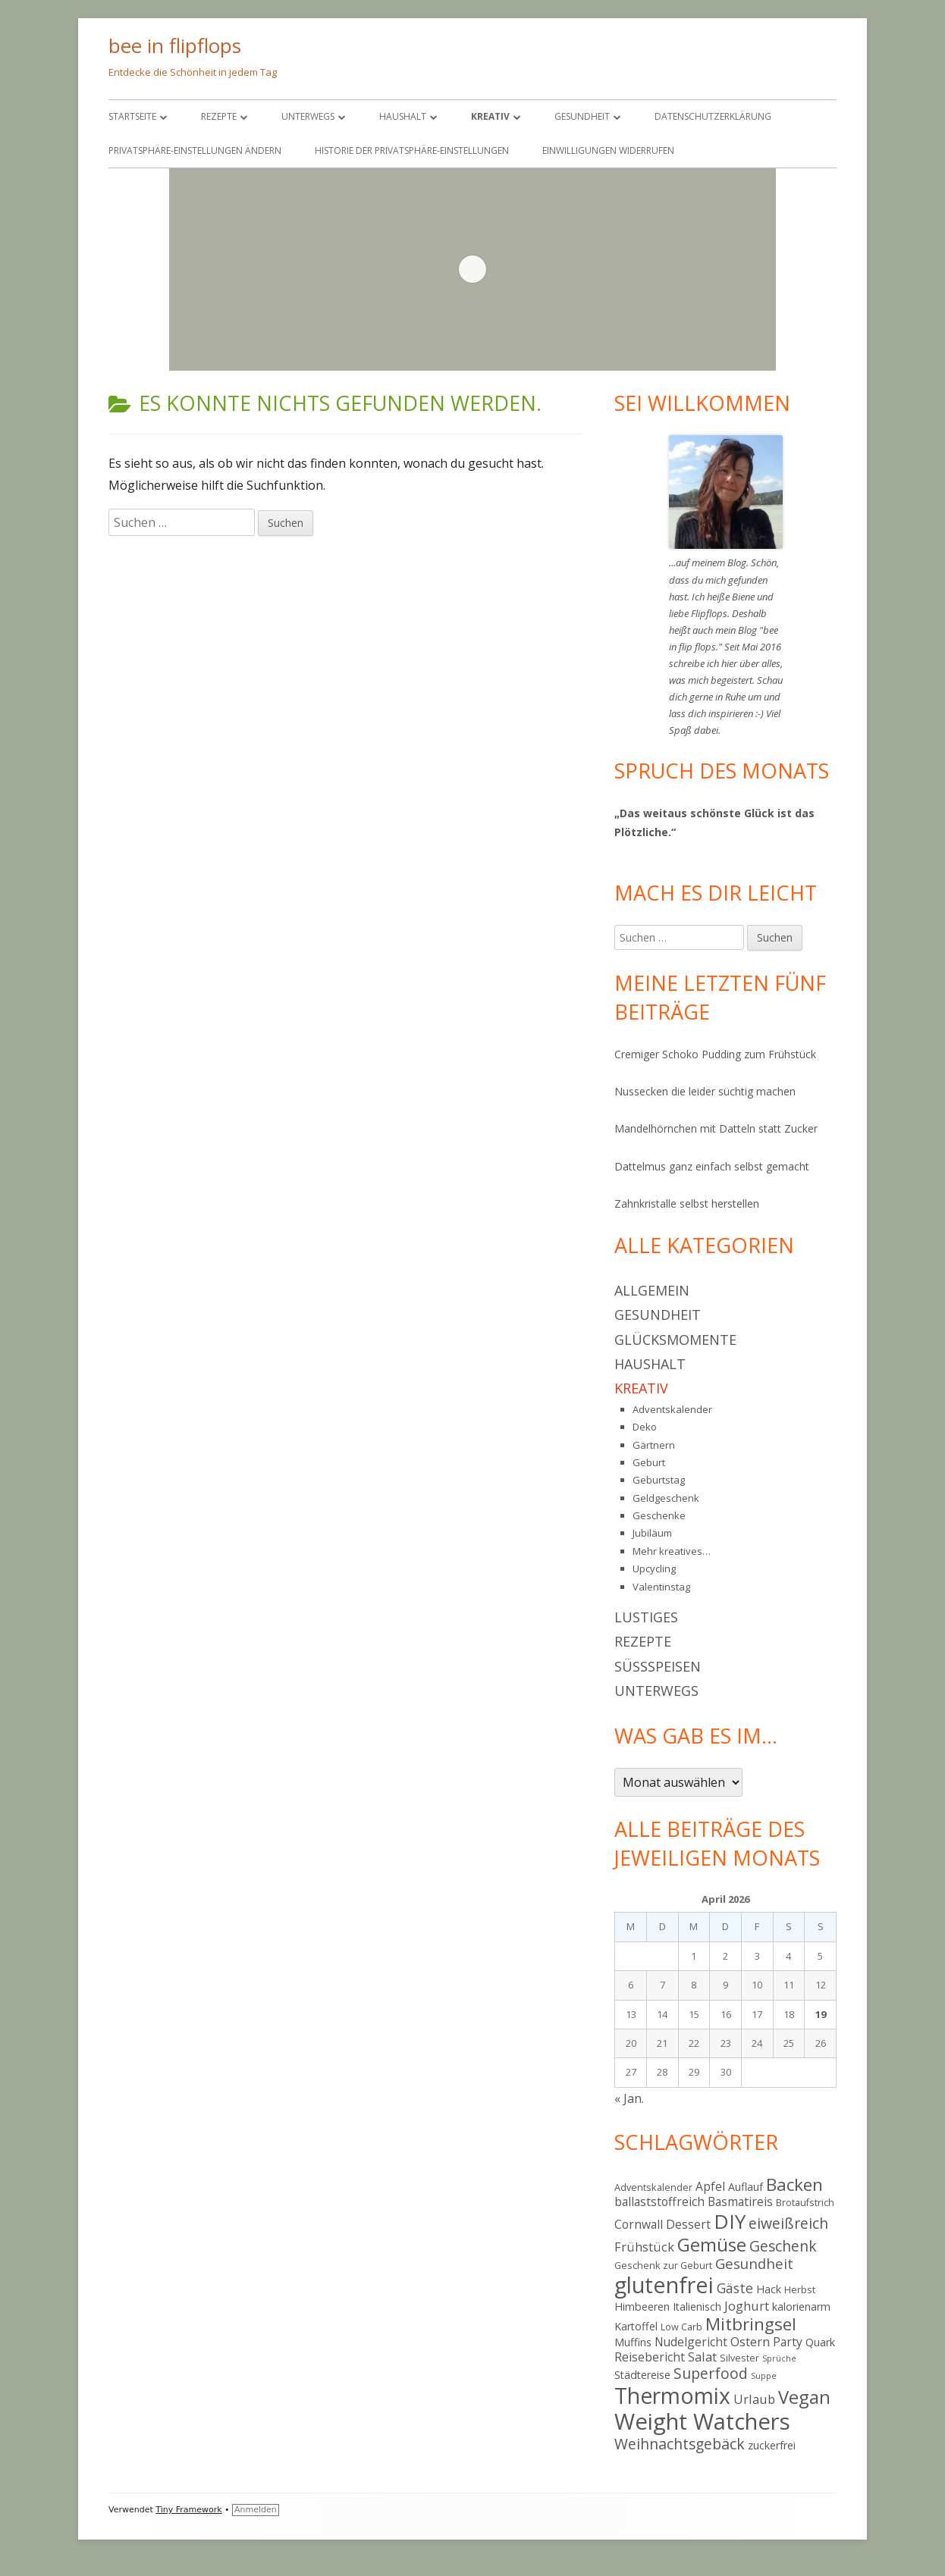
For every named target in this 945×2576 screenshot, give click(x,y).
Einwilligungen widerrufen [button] (608, 150)
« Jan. (629, 2098)
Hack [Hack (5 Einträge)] (768, 2289)
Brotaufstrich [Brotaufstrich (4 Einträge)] (805, 2202)
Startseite (132, 116)
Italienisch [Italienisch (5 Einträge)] (697, 2306)
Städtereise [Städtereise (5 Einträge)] (642, 2375)
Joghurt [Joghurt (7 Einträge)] (746, 2305)
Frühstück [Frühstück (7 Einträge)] (644, 2246)
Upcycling (654, 1568)
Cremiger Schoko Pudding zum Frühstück (715, 1054)
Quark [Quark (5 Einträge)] (820, 2342)
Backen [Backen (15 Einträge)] (794, 2184)
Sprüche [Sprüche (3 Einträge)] (779, 2358)
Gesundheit (582, 116)
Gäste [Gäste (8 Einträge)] (735, 2288)
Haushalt (402, 116)
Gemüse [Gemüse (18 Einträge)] (711, 2244)
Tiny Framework (188, 2510)
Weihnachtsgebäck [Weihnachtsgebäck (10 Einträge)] (679, 2443)
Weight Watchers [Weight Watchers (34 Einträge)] (702, 2421)
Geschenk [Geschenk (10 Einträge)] (783, 2246)
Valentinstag (661, 1587)
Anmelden (255, 2510)
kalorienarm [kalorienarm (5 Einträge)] (801, 2306)
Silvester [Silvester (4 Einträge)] (739, 2357)
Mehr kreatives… (672, 1551)
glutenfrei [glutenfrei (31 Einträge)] (664, 2284)
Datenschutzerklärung (713, 116)
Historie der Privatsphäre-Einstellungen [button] (412, 150)
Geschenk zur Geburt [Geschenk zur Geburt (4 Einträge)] (663, 2265)
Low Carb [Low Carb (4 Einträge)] (681, 2326)
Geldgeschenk (666, 1498)
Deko (645, 1427)
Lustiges (646, 1617)
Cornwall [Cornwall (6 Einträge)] (638, 2224)
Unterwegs (307, 116)
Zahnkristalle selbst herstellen (686, 1203)
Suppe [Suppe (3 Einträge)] (764, 2376)
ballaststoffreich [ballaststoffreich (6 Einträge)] (659, 2201)
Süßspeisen (657, 1666)
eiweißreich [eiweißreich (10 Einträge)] (788, 2223)
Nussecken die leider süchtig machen (705, 1091)
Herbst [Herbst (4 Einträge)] (799, 2289)
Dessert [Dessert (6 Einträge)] (688, 2224)
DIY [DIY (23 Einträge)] (730, 2221)
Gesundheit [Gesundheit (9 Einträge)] (754, 2263)
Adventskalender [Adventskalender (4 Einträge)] (653, 2187)
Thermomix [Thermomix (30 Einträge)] (672, 2395)
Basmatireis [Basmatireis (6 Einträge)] (740, 2201)
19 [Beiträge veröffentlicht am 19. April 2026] (820, 2014)
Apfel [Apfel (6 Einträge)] (710, 2186)
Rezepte (219, 116)
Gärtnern (654, 1445)
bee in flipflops (174, 45)
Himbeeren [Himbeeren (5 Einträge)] (642, 2306)
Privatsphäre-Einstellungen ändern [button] (194, 150)
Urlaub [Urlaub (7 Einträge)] (754, 2399)
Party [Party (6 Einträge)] (787, 2341)
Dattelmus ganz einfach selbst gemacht (711, 1166)
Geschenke (659, 1515)
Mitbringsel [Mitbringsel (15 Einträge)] (750, 2324)
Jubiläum (652, 1533)
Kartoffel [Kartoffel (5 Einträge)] (636, 2326)
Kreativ (490, 116)
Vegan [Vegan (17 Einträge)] (804, 2397)
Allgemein (651, 1290)
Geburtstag (659, 1480)
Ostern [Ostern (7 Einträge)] (750, 2341)
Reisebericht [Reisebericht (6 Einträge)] (649, 2357)
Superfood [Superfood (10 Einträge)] (710, 2373)
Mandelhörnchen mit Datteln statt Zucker (716, 1128)
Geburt (649, 1462)
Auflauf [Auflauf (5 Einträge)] (745, 2187)
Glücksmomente (675, 1339)
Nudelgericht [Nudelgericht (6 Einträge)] (691, 2341)
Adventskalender (672, 1409)
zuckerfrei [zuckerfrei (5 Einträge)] (772, 2445)
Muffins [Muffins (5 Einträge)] (632, 2342)
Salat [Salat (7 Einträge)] (702, 2356)
